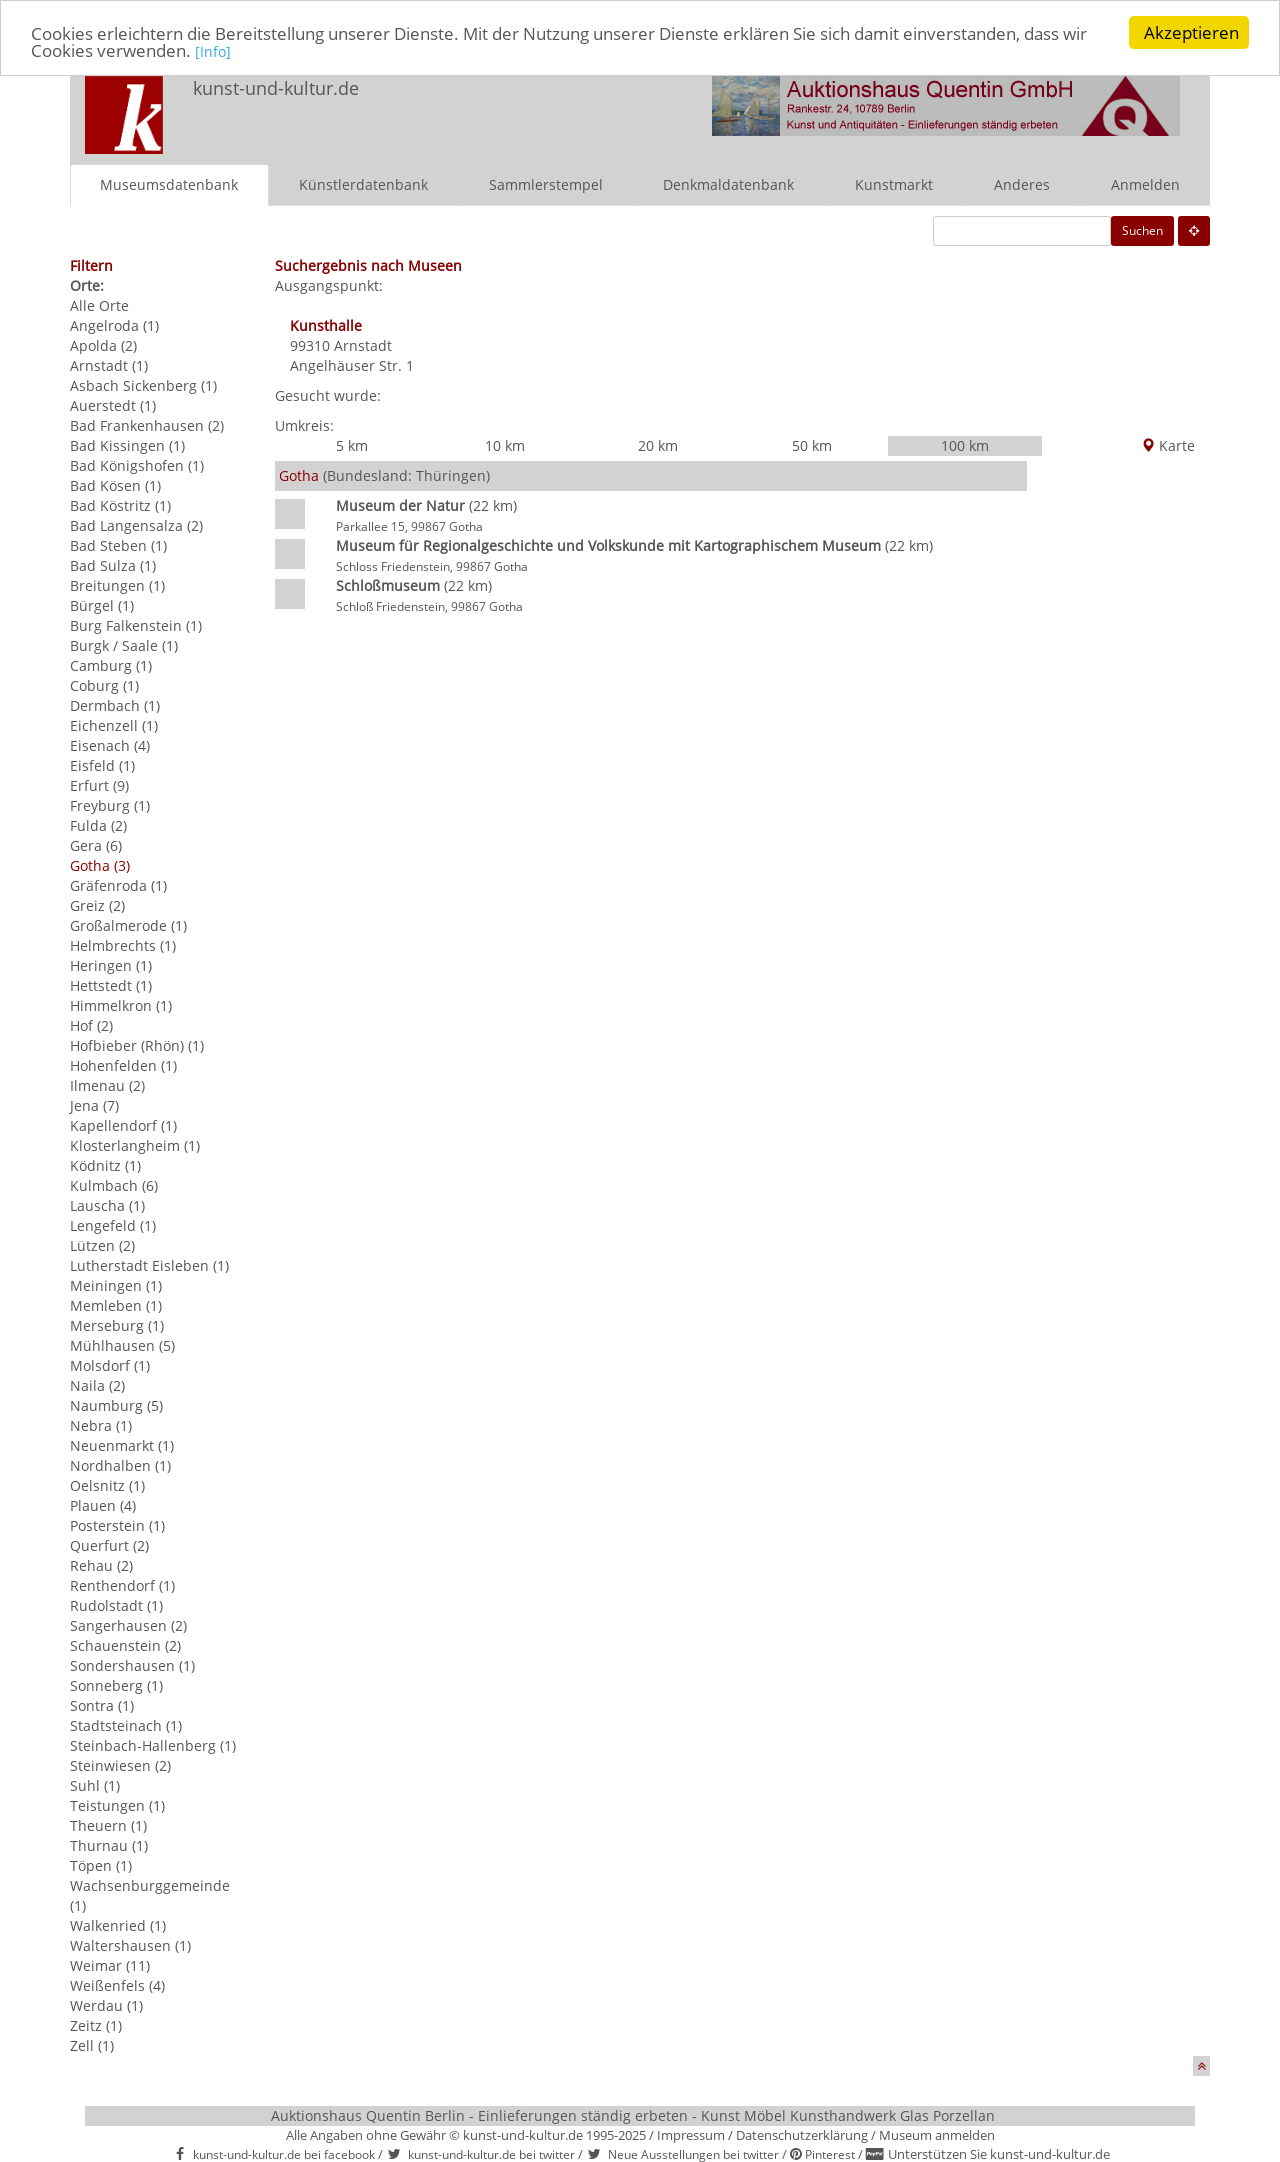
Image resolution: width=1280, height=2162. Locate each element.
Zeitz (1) (96, 2024)
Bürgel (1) (102, 604)
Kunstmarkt (894, 183)
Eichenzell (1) (114, 724)
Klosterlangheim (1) (135, 1144)
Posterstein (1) (117, 1524)
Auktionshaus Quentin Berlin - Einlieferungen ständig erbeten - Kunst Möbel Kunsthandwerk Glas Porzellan (633, 2114)
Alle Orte (99, 304)
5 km (352, 444)
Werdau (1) (106, 2004)
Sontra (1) (102, 1704)
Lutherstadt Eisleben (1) (149, 1264)
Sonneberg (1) (116, 1684)
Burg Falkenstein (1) (136, 624)
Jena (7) (94, 1104)
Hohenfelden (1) (123, 1064)
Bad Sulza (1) (113, 564)
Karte (1168, 444)
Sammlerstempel (546, 183)
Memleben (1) (116, 1304)
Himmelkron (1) (121, 1004)
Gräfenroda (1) (118, 884)
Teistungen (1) (117, 1804)
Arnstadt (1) (109, 364)
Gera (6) (96, 844)
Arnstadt (363, 344)
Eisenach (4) (110, 744)
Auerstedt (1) (113, 404)
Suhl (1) (95, 1784)
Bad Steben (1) (118, 544)
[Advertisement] (1118, 755)
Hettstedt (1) (111, 984)
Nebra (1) (101, 1424)
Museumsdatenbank (169, 183)
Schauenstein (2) (125, 1644)
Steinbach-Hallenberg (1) (153, 1744)
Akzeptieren (1191, 32)
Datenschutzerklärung (802, 2134)
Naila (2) (97, 1384)
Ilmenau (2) (107, 1084)
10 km (505, 444)
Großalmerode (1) (128, 924)
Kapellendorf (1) (123, 1124)
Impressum (691, 2134)
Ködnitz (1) (105, 1164)
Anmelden (1145, 183)
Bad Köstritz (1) (120, 504)
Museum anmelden (937, 2134)
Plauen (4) (103, 1504)
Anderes (1022, 183)
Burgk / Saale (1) (124, 644)
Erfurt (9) (99, 784)
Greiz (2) (97, 904)
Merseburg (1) (117, 1324)
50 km (812, 444)
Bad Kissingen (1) (127, 444)
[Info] (213, 50)
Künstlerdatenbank (363, 183)
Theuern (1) (108, 1824)
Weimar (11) (110, 1964)
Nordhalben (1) (120, 1464)
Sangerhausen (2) (128, 1624)
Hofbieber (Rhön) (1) (137, 1044)
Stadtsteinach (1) (126, 1724)
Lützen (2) (102, 1244)
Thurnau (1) (109, 1844)
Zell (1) (92, 2044)
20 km (658, 444)
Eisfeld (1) (102, 764)
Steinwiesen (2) (120, 1764)
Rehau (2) (101, 1564)
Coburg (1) (104, 684)
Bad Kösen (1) (115, 484)
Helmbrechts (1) (123, 944)
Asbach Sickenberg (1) (143, 384)
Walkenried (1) (118, 1924)
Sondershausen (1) (132, 1664)
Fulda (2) (98, 824)
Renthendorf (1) (122, 1584)
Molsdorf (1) (110, 1364)
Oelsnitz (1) (107, 1484)
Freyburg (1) (110, 804)
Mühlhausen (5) (122, 1344)
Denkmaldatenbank (728, 183)
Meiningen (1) (116, 1284)
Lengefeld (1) (113, 1224)
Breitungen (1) (117, 584)
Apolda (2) (103, 344)
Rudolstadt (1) (116, 1604)
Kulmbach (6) (114, 1184)
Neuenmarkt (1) (122, 1444)
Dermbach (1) (115, 704)
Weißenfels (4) (117, 1984)
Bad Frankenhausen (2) (147, 424)
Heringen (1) (111, 964)
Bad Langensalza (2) (136, 524)
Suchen (1142, 229)
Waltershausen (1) (130, 1944)
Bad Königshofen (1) (137, 464)
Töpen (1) (101, 1864)
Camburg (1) (111, 664)
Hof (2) (91, 1024)
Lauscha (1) (107, 1204)
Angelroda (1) (114, 324)
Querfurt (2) (109, 1544)
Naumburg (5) (116, 1404)
